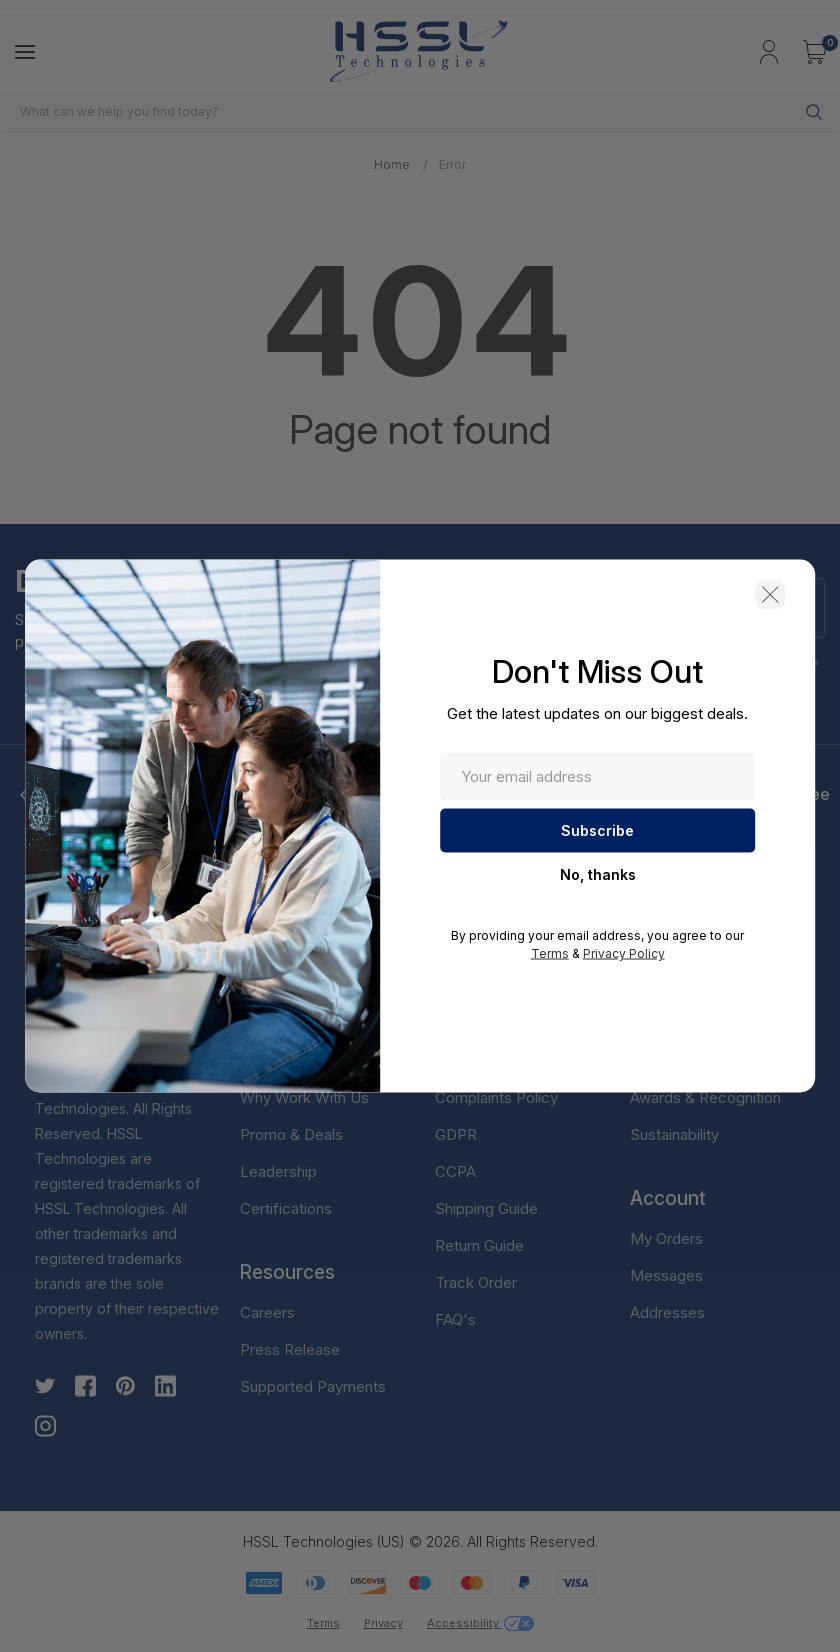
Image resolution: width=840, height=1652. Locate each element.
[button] (770, 595)
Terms (550, 953)
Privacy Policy (624, 953)
